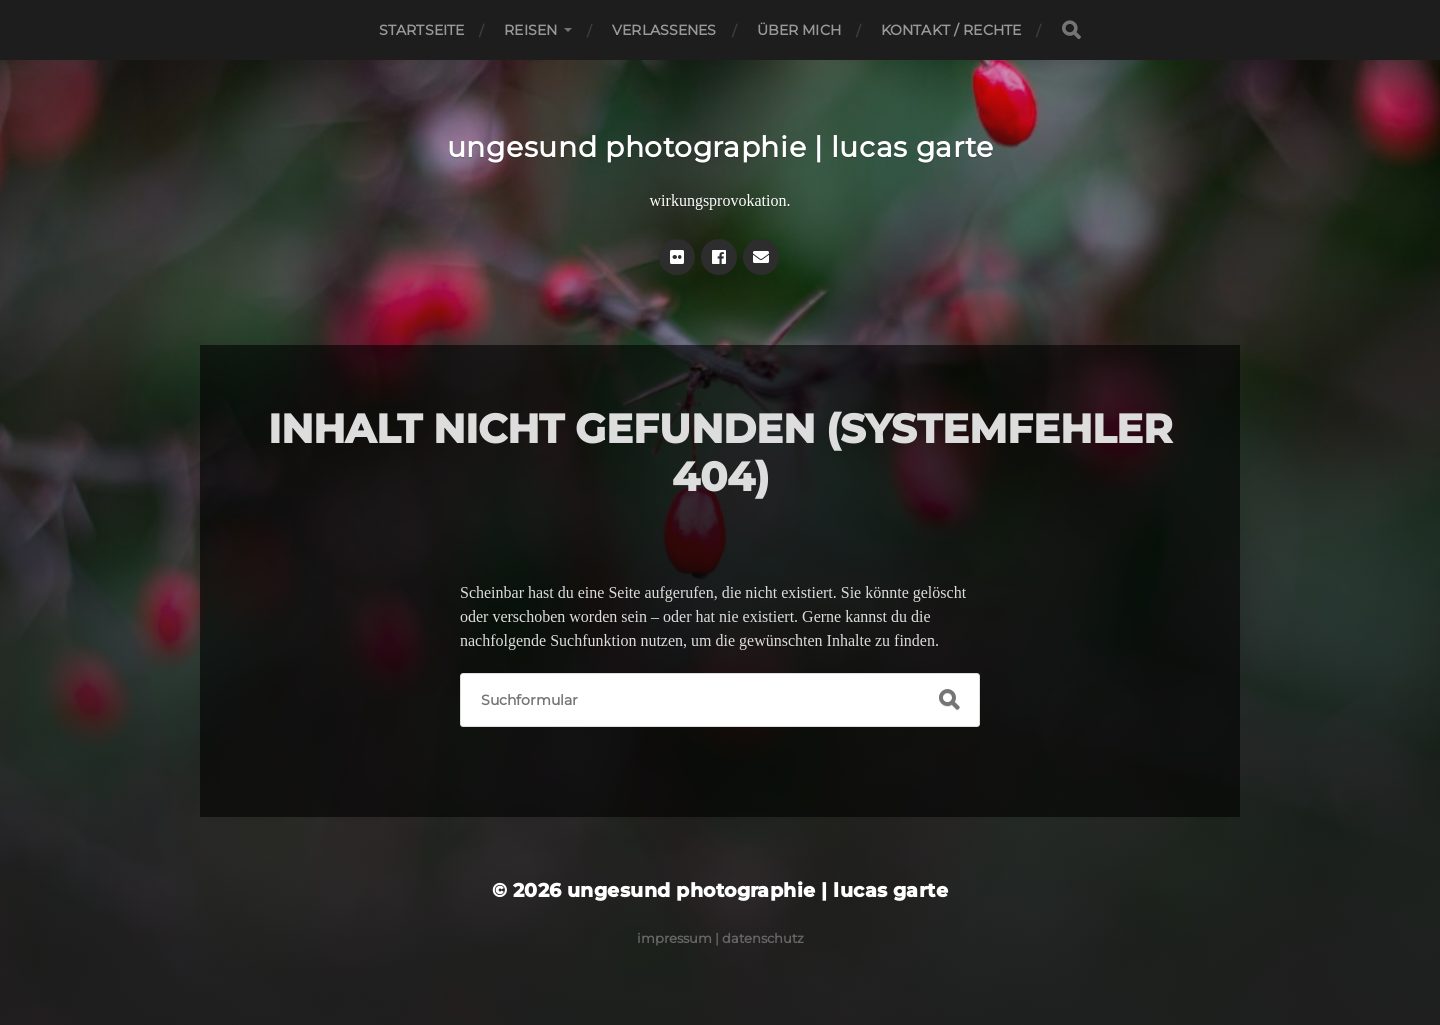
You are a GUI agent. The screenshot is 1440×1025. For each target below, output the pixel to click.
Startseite (421, 30)
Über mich (799, 30)
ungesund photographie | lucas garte (720, 147)
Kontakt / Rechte (951, 30)
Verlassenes (664, 30)
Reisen (530, 30)
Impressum (674, 938)
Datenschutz (763, 938)
